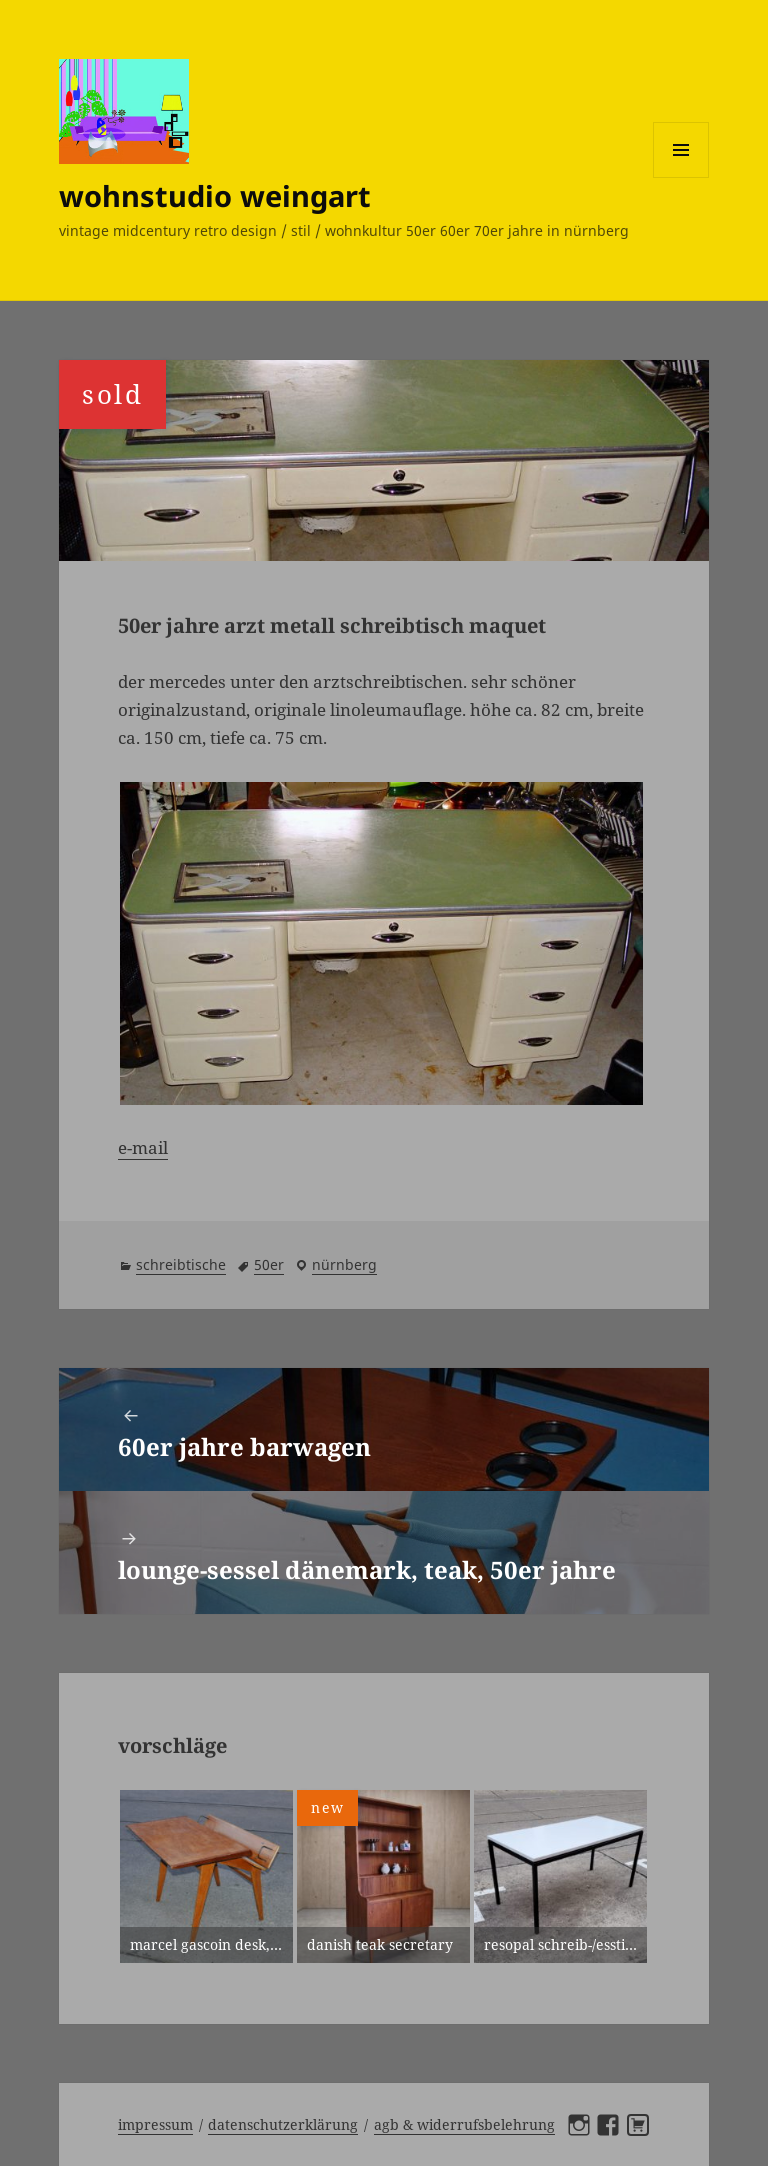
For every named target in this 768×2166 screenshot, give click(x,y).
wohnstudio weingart (215, 195)
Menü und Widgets (681, 177)
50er (269, 1264)
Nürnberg (344, 1264)
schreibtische (181, 1264)
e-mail (143, 1147)
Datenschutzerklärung (283, 2124)
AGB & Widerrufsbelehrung (464, 2124)
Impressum (155, 2124)
